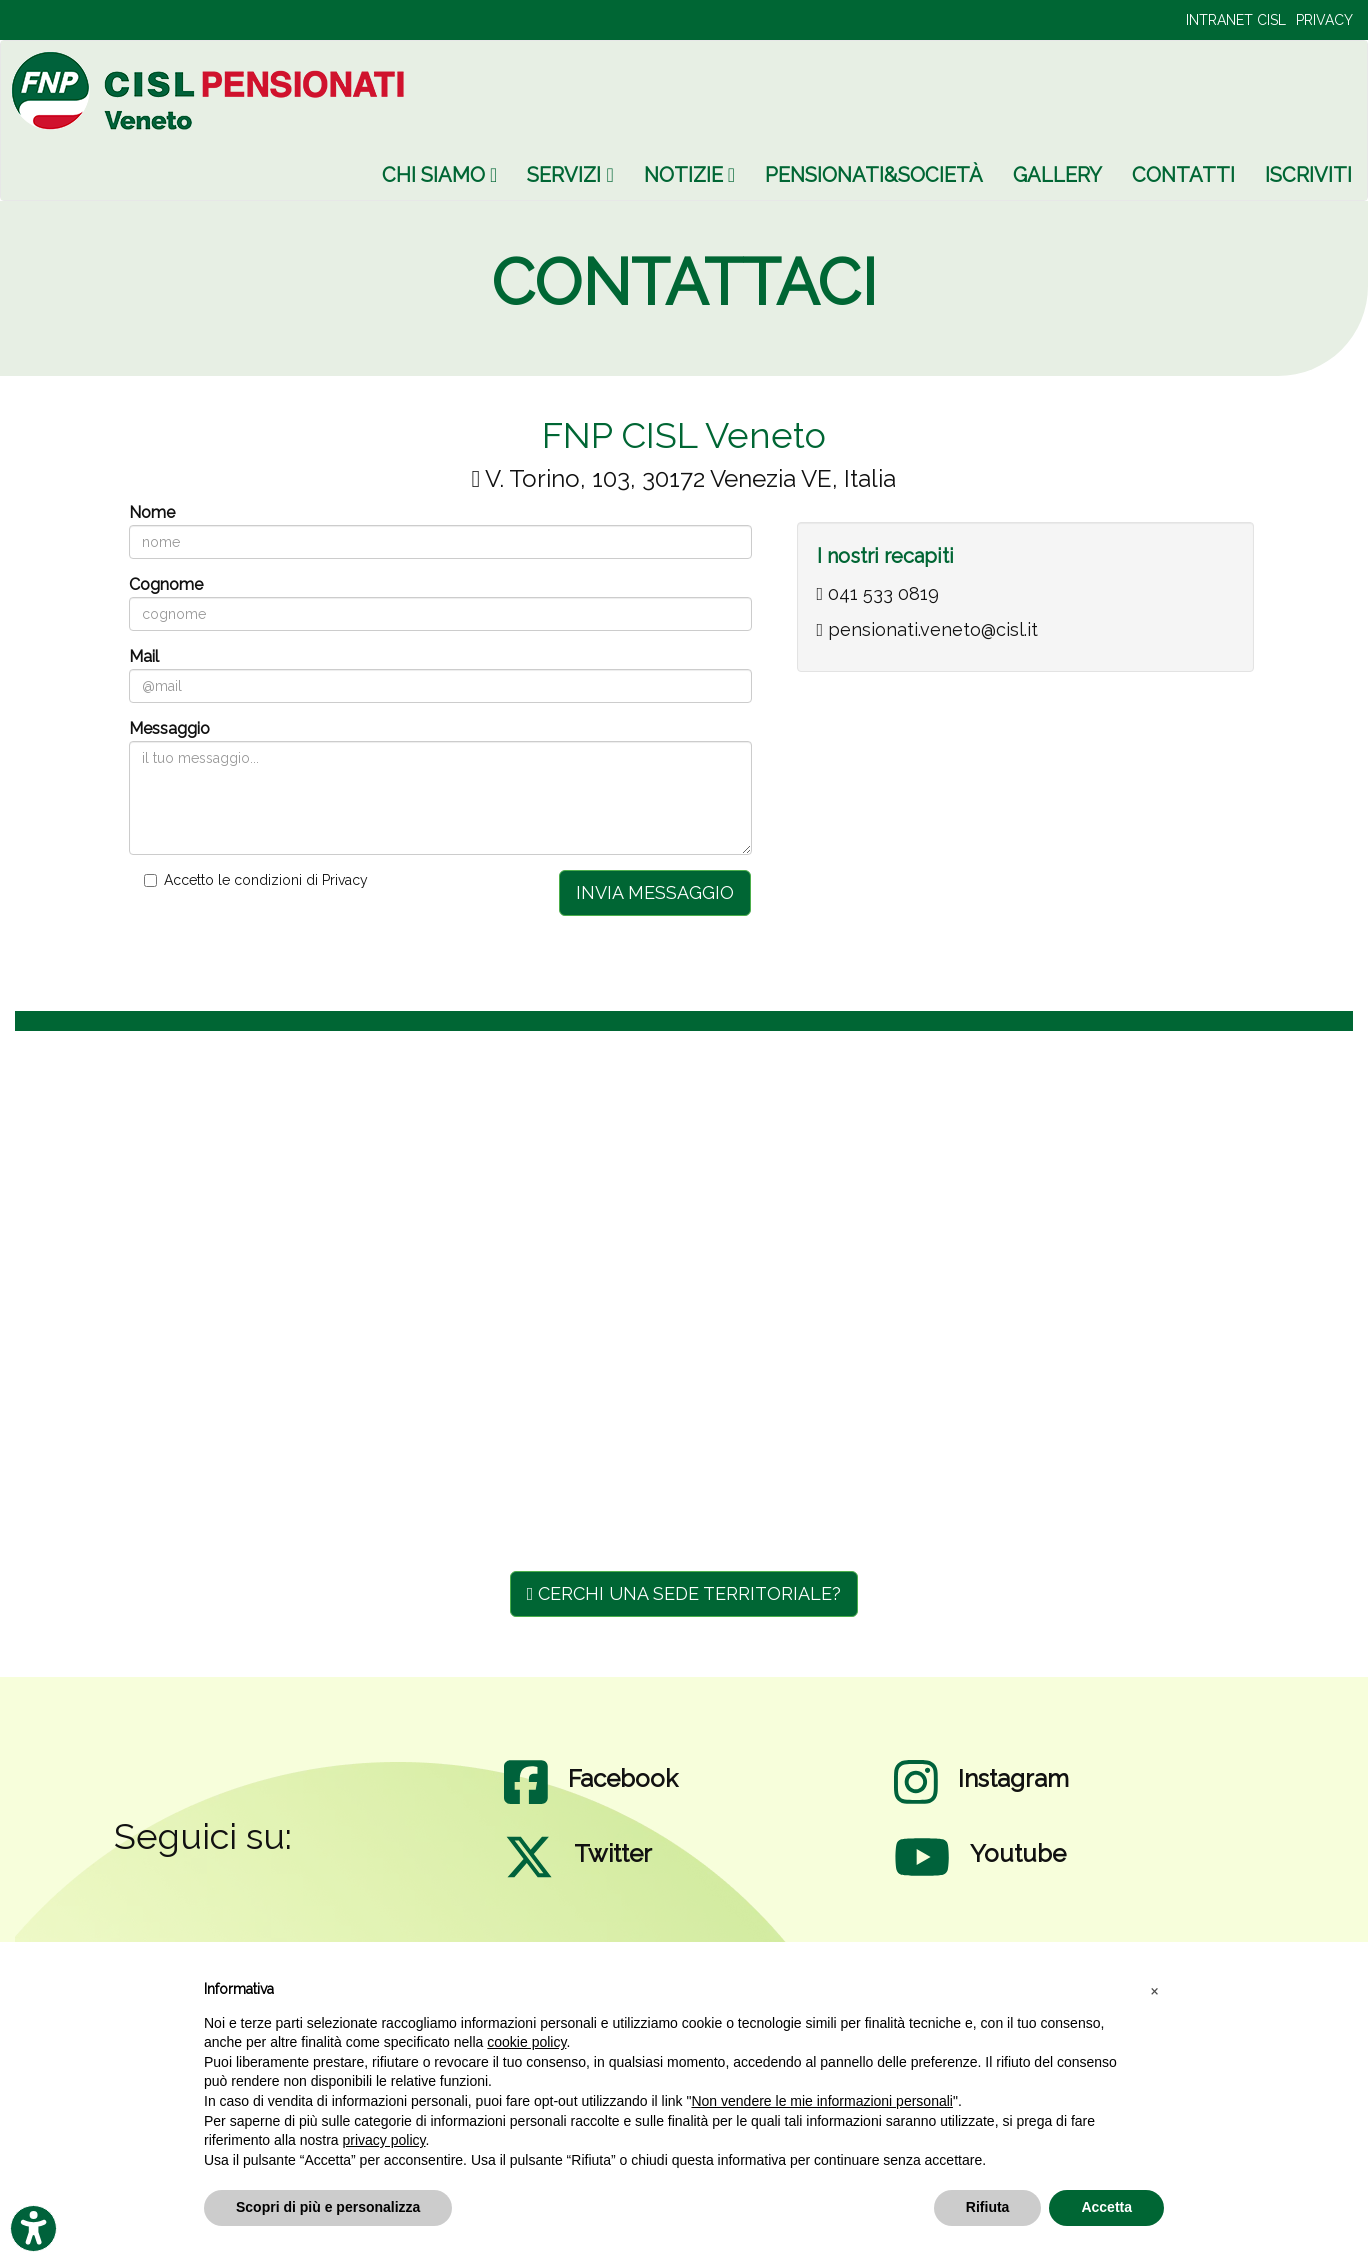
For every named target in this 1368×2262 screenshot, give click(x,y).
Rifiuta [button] (988, 2207)
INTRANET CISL (1236, 20)
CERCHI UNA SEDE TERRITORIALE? (684, 1593)
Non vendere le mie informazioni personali (821, 2101)
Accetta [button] (1106, 2207)
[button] (1154, 1990)
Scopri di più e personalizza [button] (328, 2207)
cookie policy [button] (526, 2042)
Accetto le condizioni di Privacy (266, 880)
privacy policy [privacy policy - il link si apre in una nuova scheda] (384, 2140)
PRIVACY (1324, 20)
